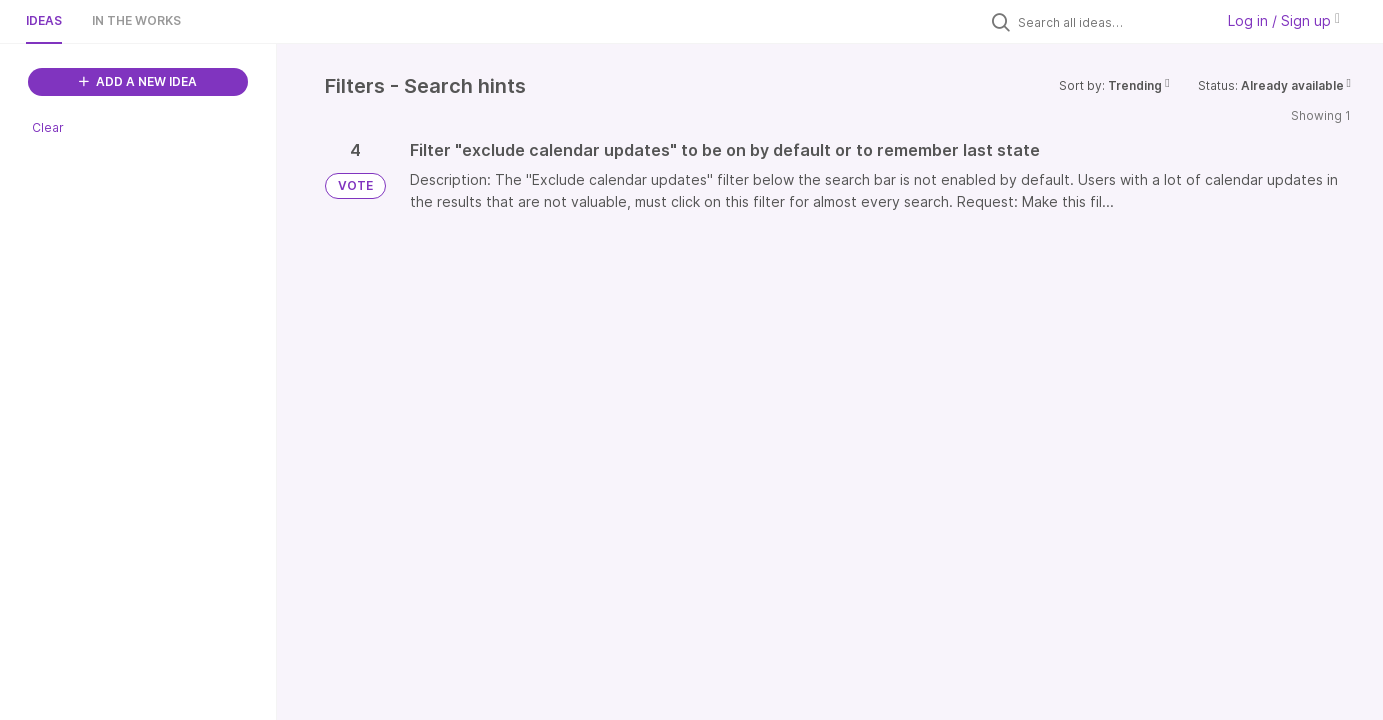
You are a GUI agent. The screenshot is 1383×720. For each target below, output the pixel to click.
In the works (136, 20)
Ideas (44, 20)
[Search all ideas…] (1111, 22)
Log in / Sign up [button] (1284, 20)
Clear (48, 127)
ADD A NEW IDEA (138, 81)
